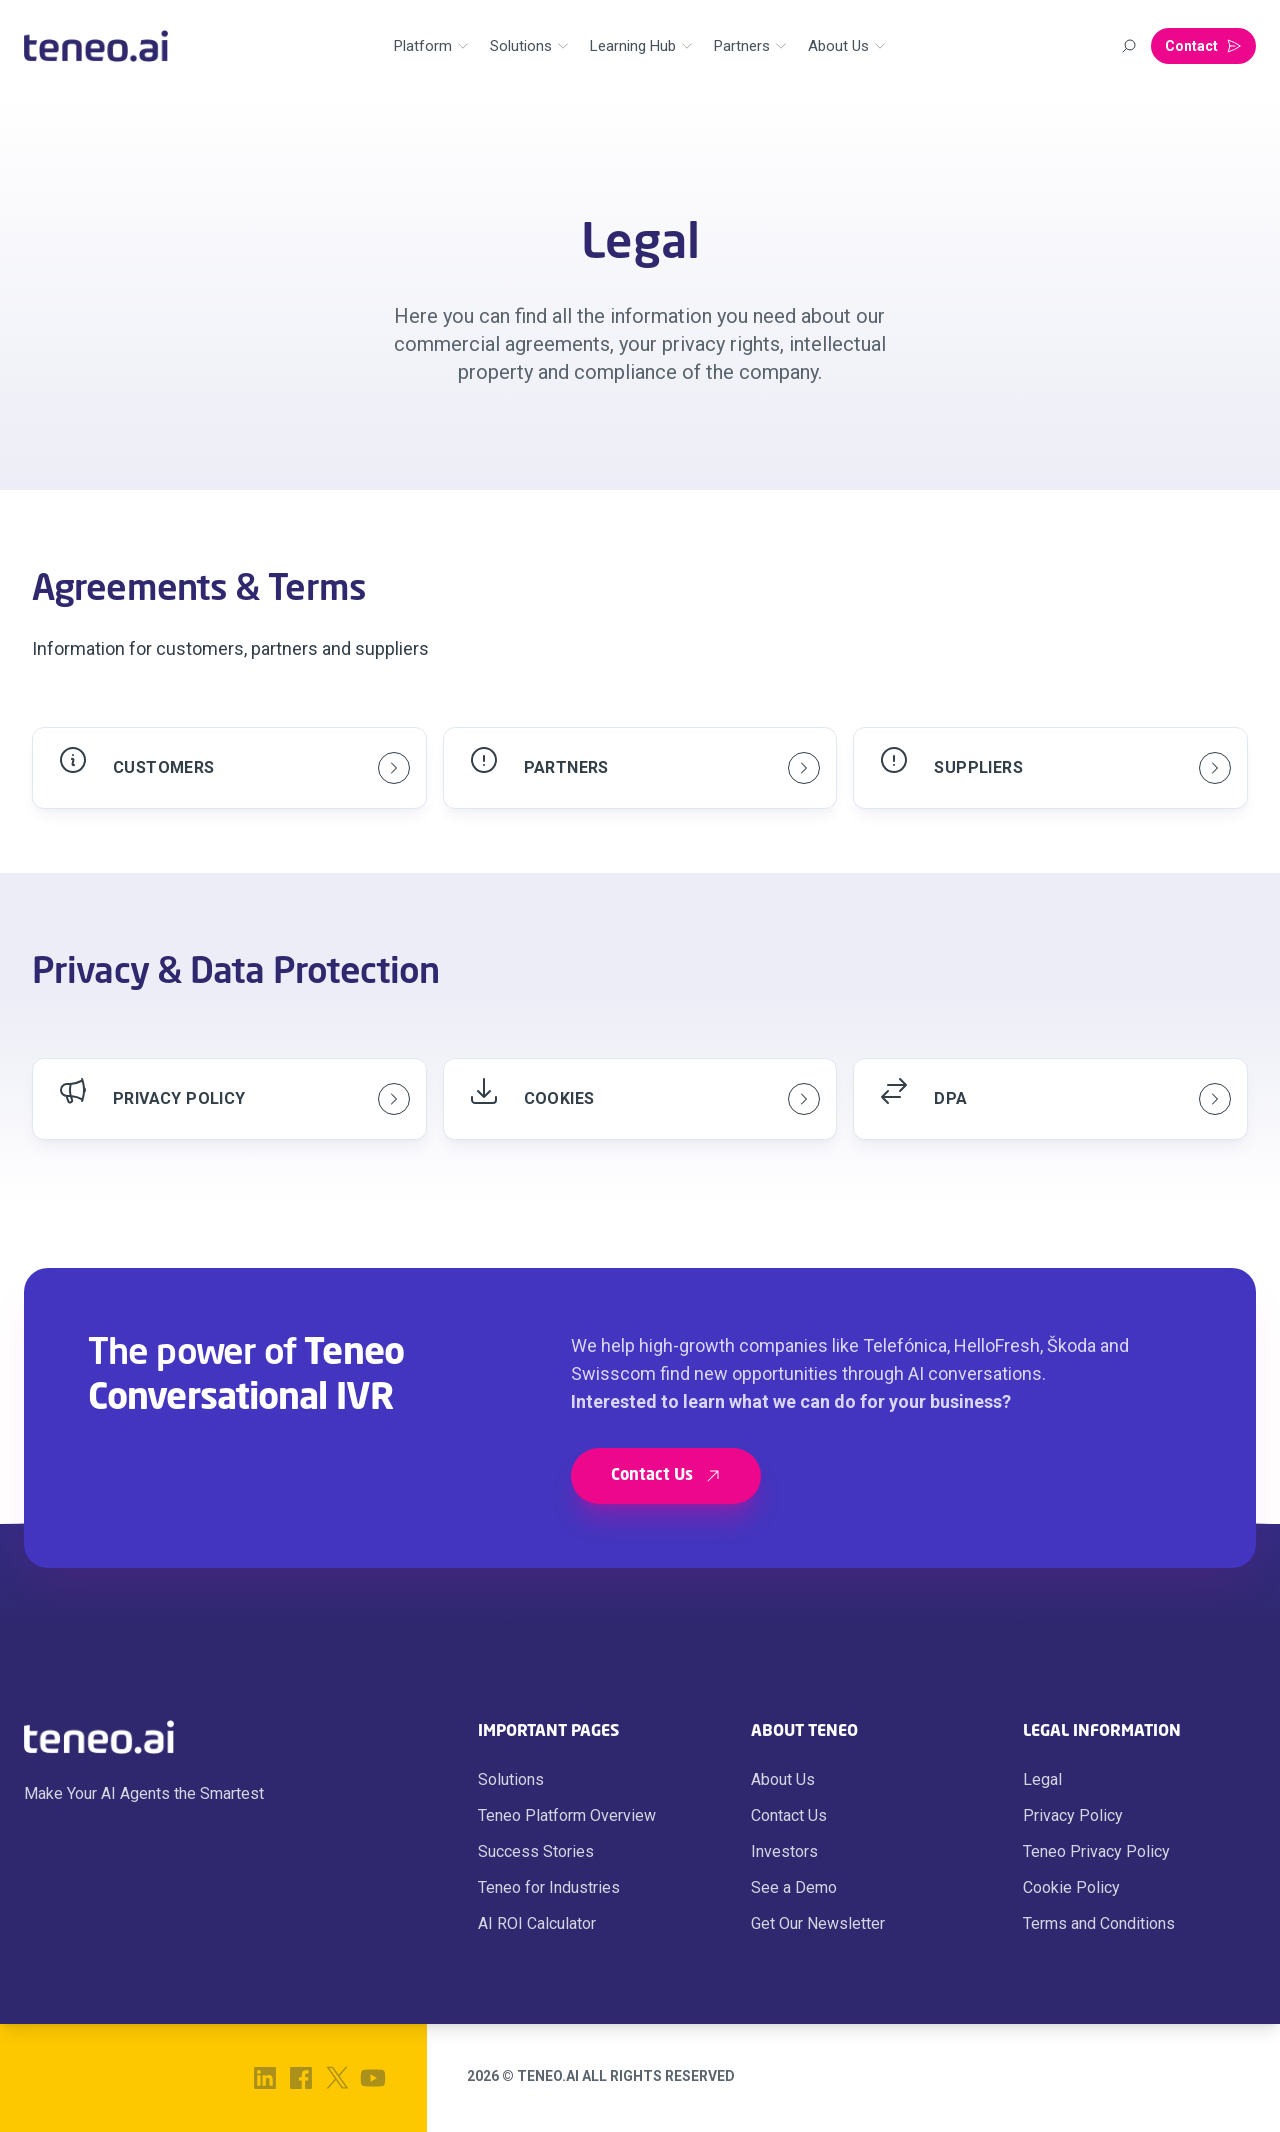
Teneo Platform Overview (567, 1815)
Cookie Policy (1071, 1887)
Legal (1042, 1779)
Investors (784, 1851)
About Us (783, 1779)
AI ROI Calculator (537, 1923)
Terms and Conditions (1099, 1923)
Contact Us (789, 1815)
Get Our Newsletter (818, 1923)
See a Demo (794, 1887)
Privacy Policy (1073, 1815)
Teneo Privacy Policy (1096, 1851)
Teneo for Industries (549, 1887)
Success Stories (536, 1851)
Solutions (511, 1779)
